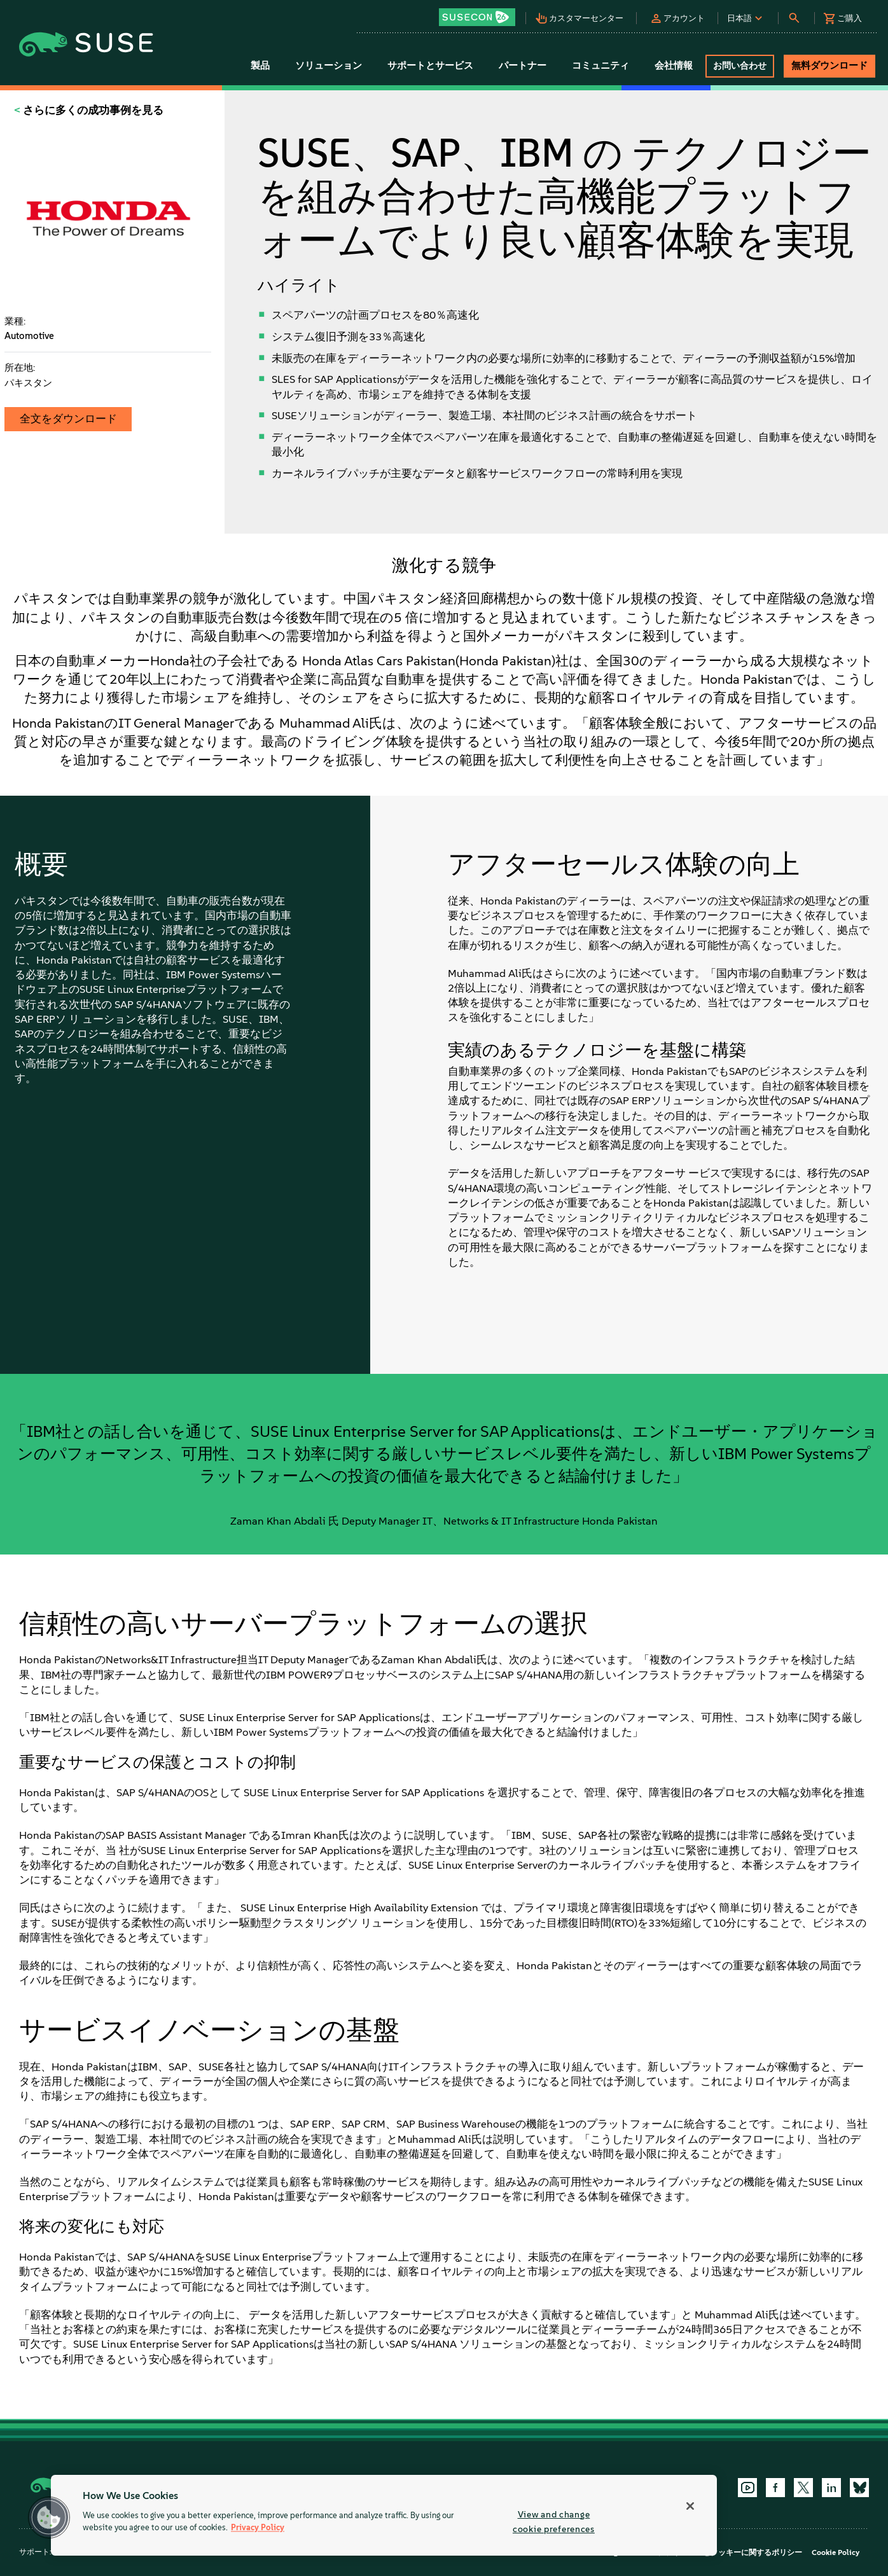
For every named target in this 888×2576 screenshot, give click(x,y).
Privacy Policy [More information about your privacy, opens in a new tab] (257, 2528)
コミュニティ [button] (600, 65)
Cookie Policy (835, 2552)
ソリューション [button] (328, 65)
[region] (384, 2515)
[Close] (690, 2506)
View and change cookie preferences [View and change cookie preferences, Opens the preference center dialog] (554, 2522)
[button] (480, 13)
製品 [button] (260, 65)
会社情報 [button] (674, 65)
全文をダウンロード (68, 418)
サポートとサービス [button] (430, 65)
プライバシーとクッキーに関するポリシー (729, 2552)
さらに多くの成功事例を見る (91, 110)
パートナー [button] (522, 65)
